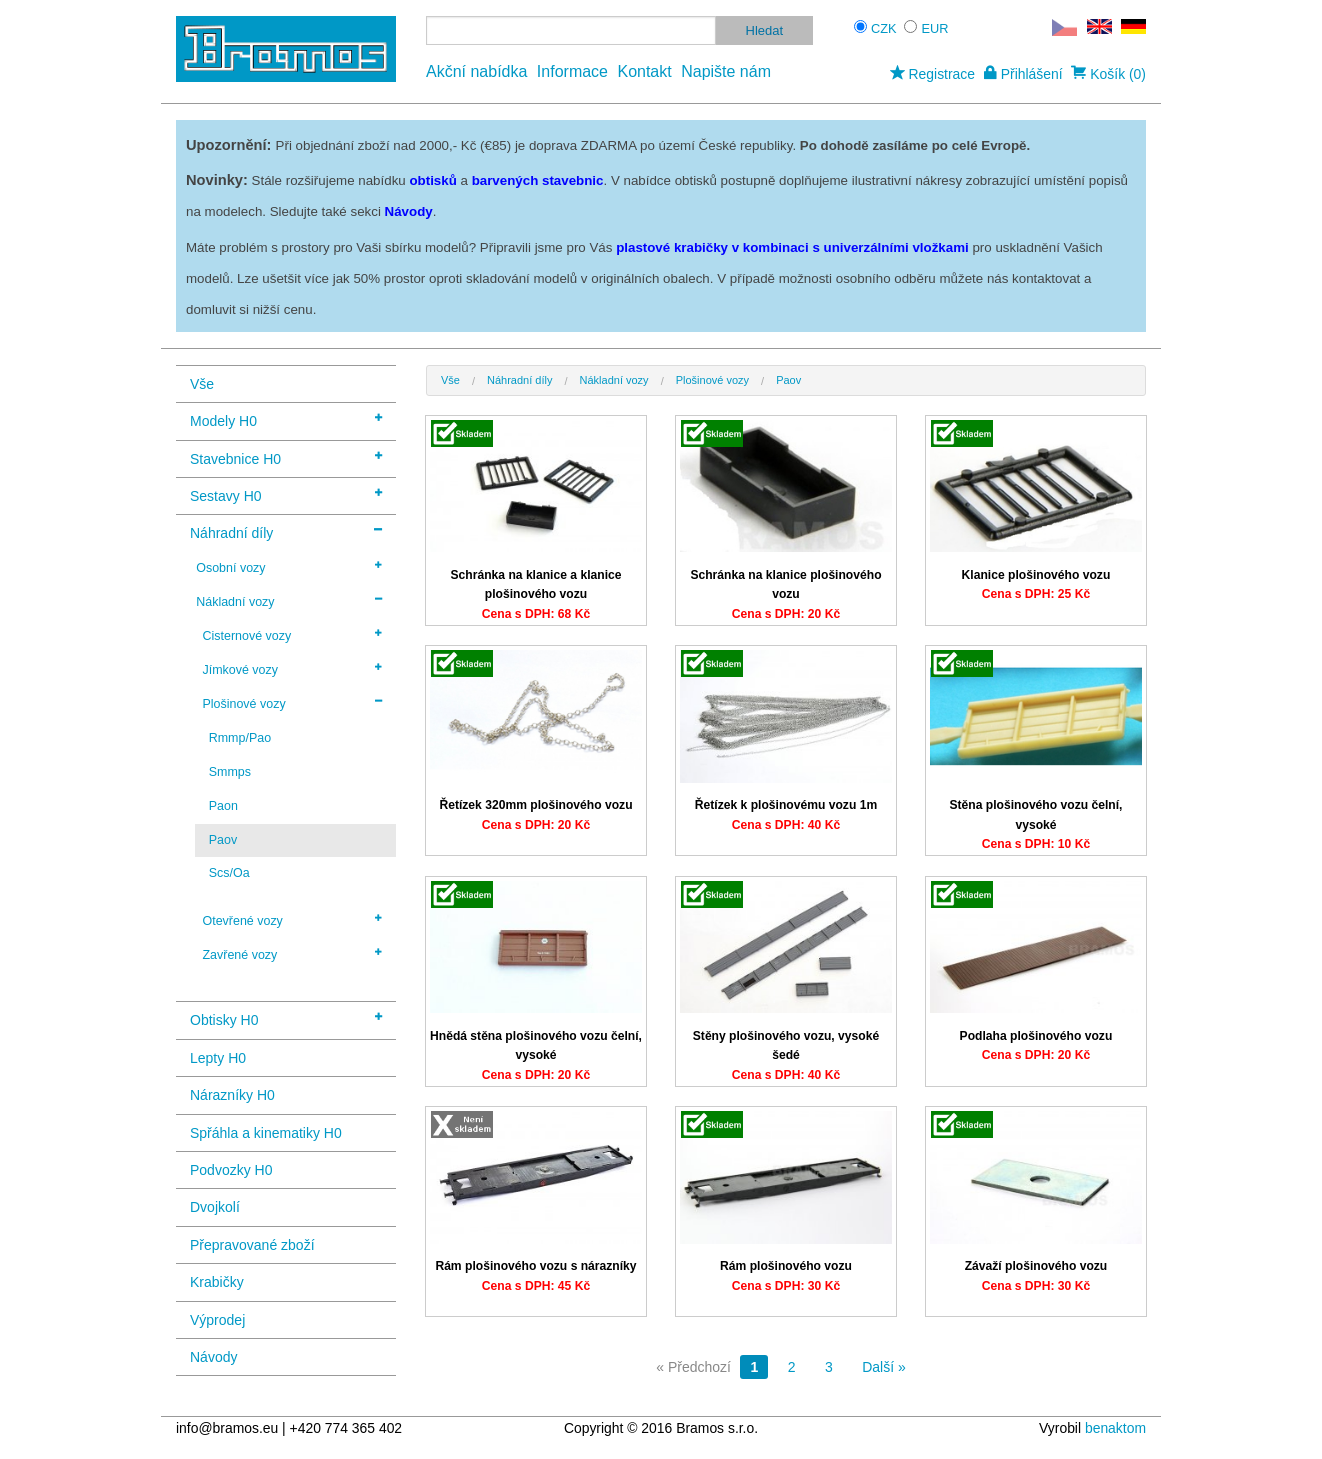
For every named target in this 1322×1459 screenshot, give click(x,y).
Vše (202, 384)
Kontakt (644, 71)
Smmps (230, 772)
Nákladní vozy (289, 601)
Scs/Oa (229, 873)
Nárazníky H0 (232, 1095)
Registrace (932, 74)
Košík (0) (1108, 74)
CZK (884, 28)
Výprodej (217, 1320)
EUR (935, 28)
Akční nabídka (476, 71)
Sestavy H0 (286, 494)
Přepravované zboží (252, 1245)
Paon (223, 806)
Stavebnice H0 (286, 457)
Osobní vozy (289, 567)
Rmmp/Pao (240, 738)
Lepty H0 (218, 1058)
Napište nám (726, 71)
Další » (884, 1367)
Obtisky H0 (286, 1018)
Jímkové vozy (292, 669)
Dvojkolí (215, 1207)
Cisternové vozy (292, 635)
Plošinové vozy (292, 703)
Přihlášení (1023, 74)
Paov (223, 840)
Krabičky (217, 1282)
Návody (213, 1357)
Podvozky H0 (231, 1170)
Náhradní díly (286, 531)
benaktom (1115, 1428)
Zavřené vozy (292, 954)
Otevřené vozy (292, 920)
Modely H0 (286, 419)
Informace (572, 71)
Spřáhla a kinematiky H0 (266, 1133)
